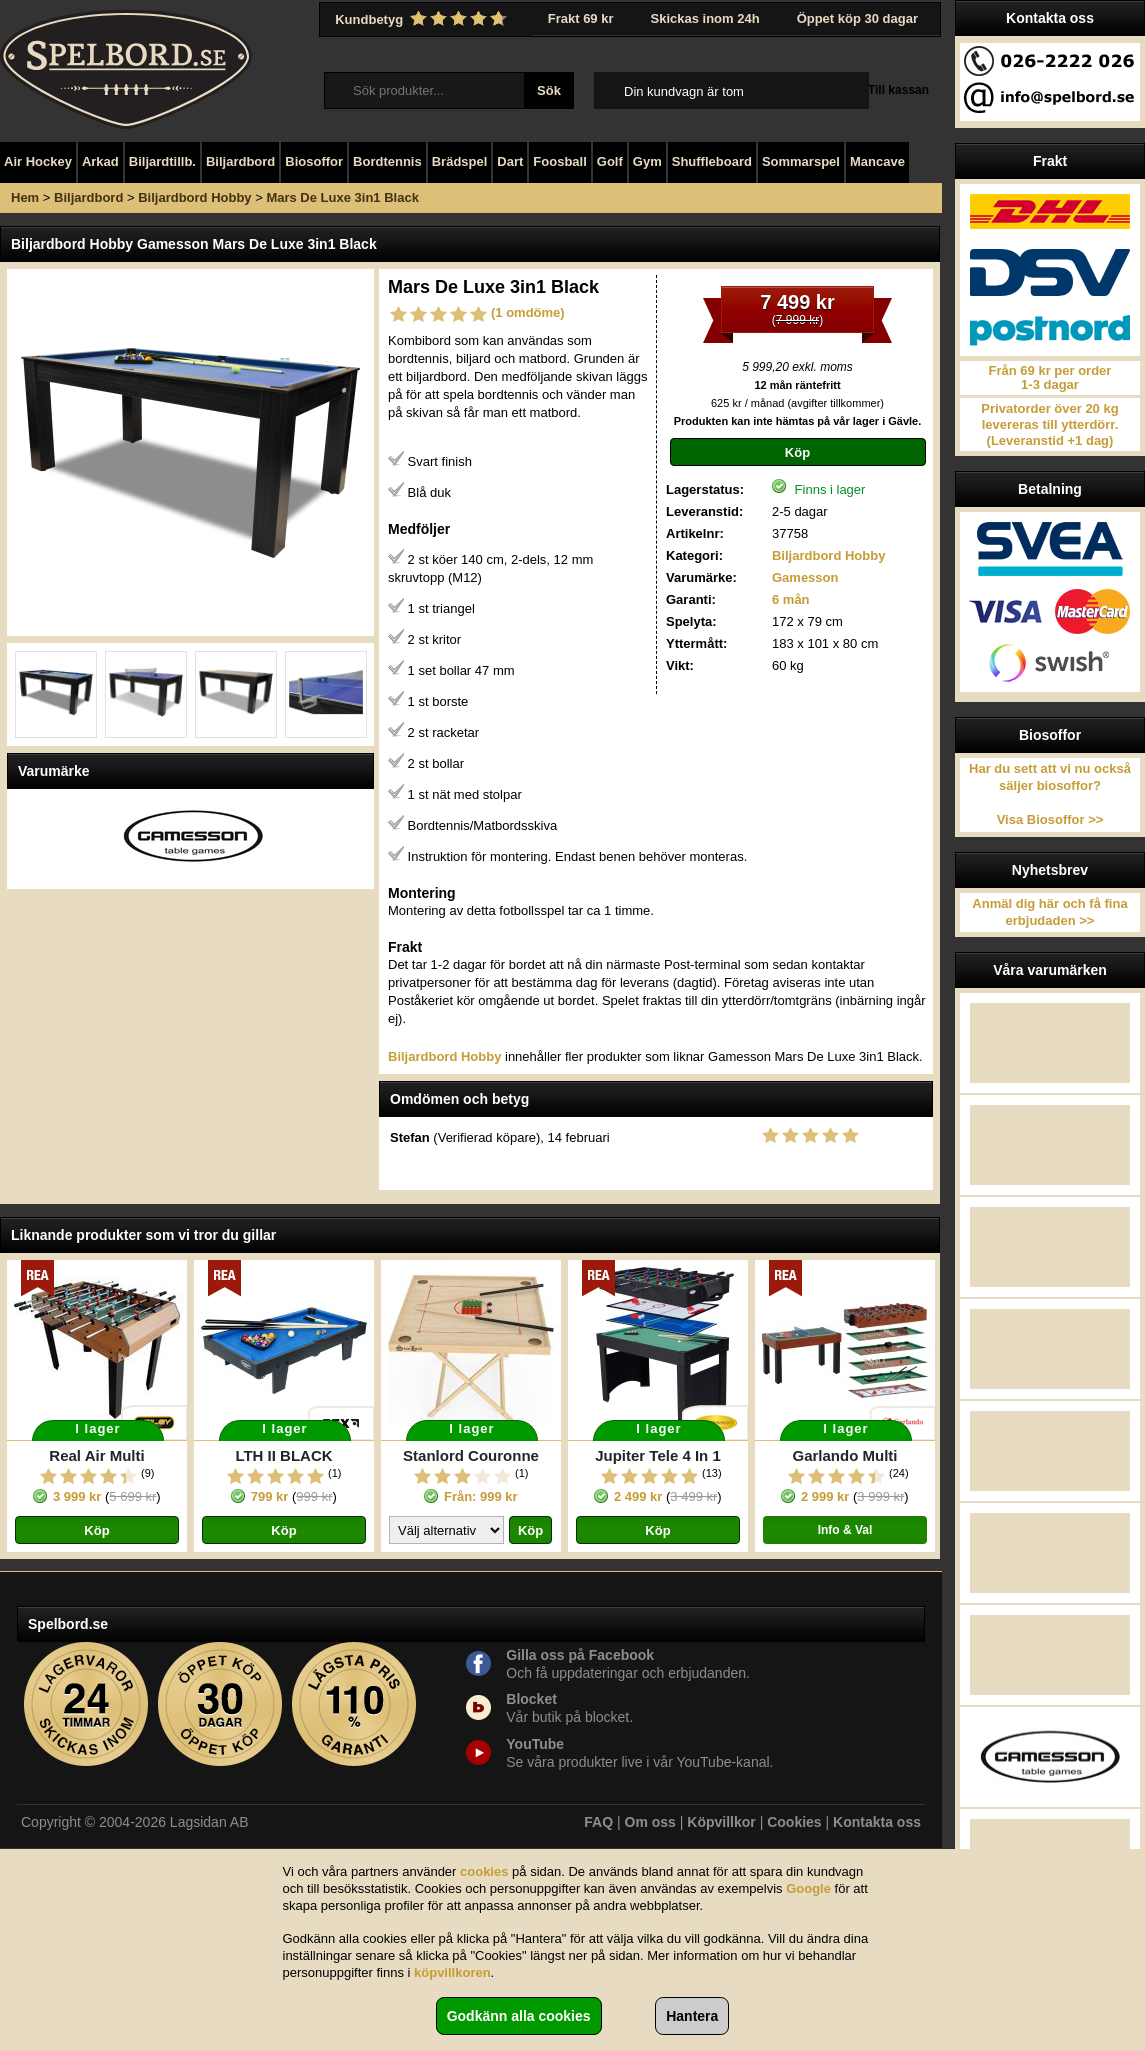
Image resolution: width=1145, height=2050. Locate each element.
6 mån (791, 599)
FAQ (598, 1822)
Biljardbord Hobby (194, 197)
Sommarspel (801, 161)
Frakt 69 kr (581, 18)
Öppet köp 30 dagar (857, 18)
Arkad (100, 161)
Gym (647, 161)
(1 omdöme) (528, 312)
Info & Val (845, 1530)
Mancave (877, 161)
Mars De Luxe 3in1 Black (342, 197)
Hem (25, 197)
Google (808, 1888)
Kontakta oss (877, 1822)
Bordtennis (387, 161)
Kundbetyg (423, 19)
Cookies (794, 1822)
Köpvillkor (721, 1822)
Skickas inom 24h (705, 18)
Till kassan (898, 90)
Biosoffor (314, 161)
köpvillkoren (452, 1972)
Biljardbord (240, 161)
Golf (610, 161)
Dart (510, 161)
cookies (484, 1871)
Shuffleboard (712, 161)
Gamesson (805, 577)
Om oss (650, 1822)
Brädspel (460, 161)
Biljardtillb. (162, 161)
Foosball (559, 161)
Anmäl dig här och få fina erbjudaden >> (1049, 912)
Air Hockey (38, 161)
